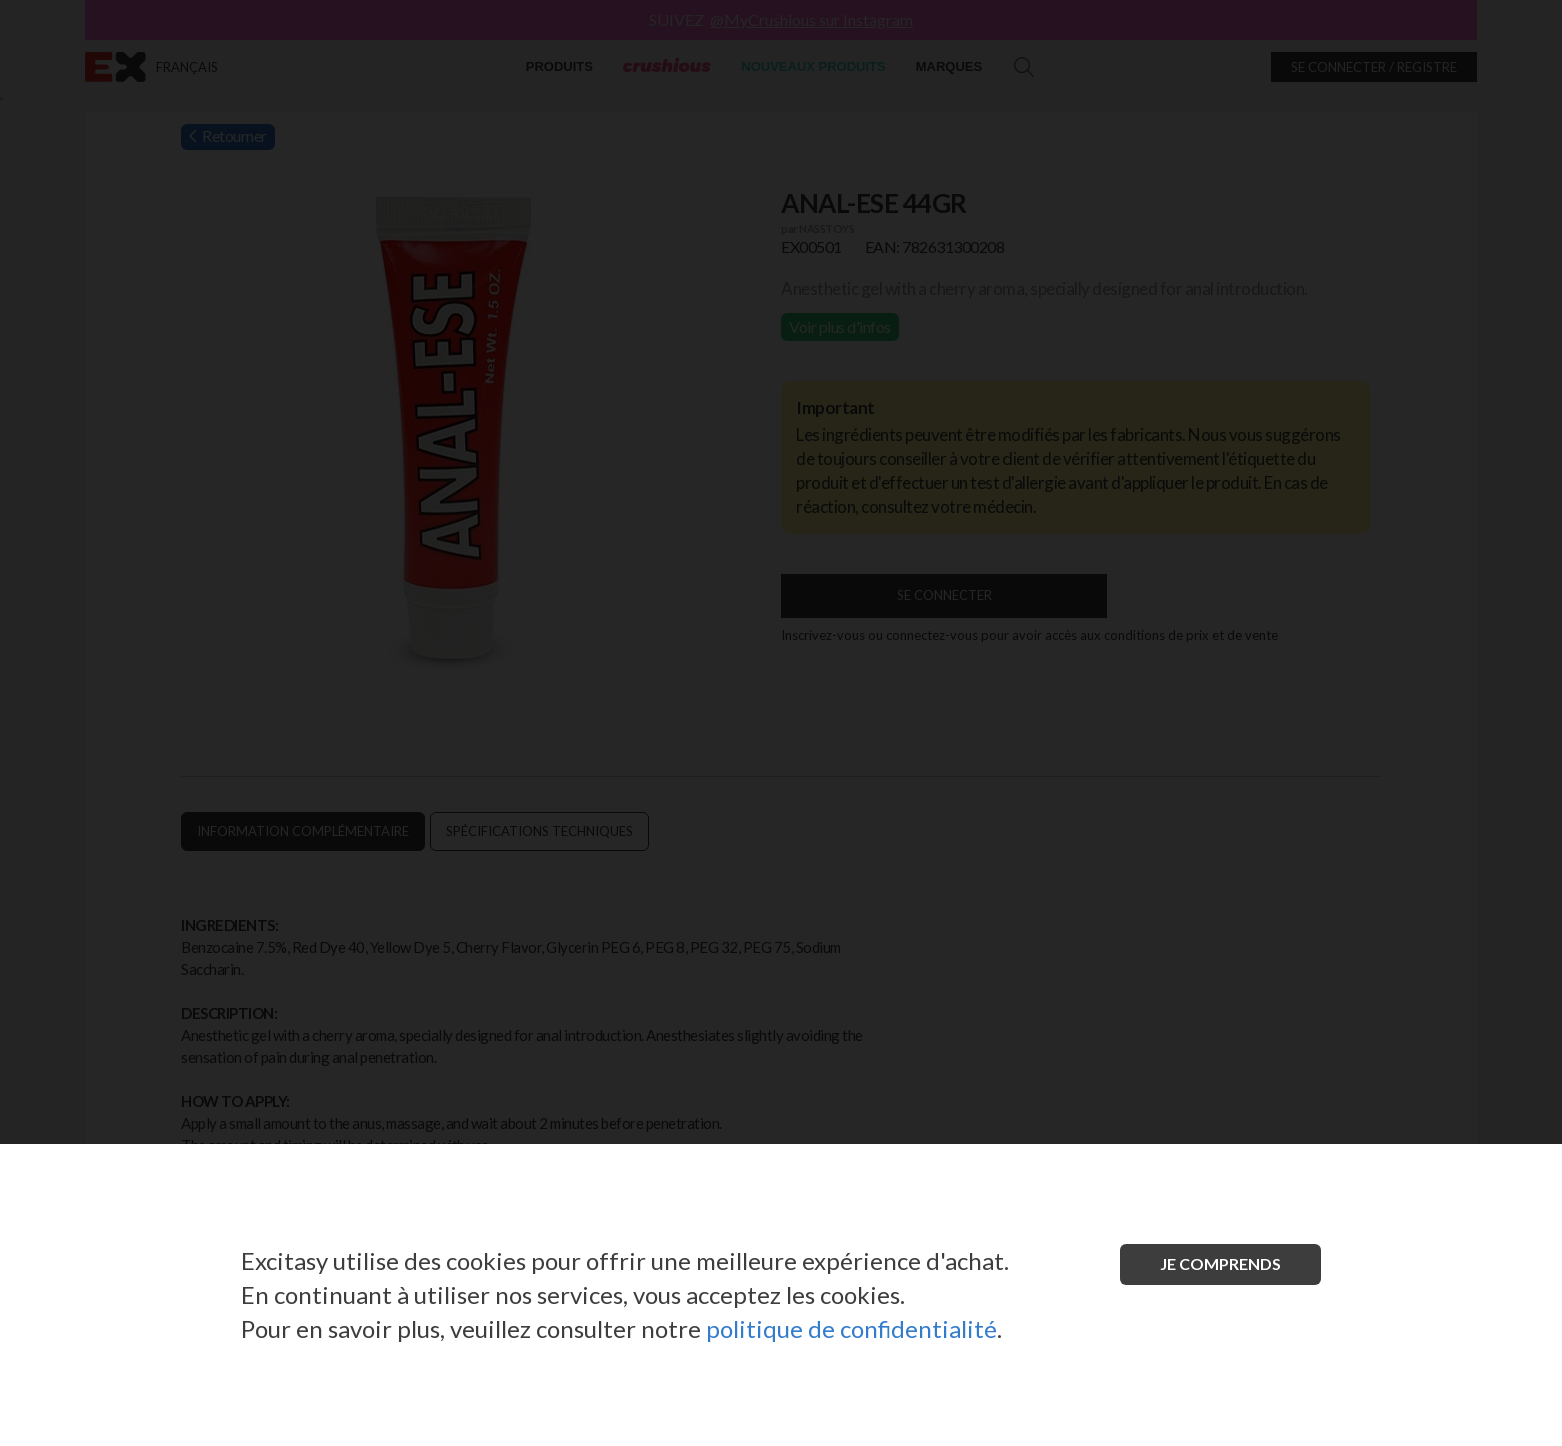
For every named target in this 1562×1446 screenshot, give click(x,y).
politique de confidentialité (851, 1328)
